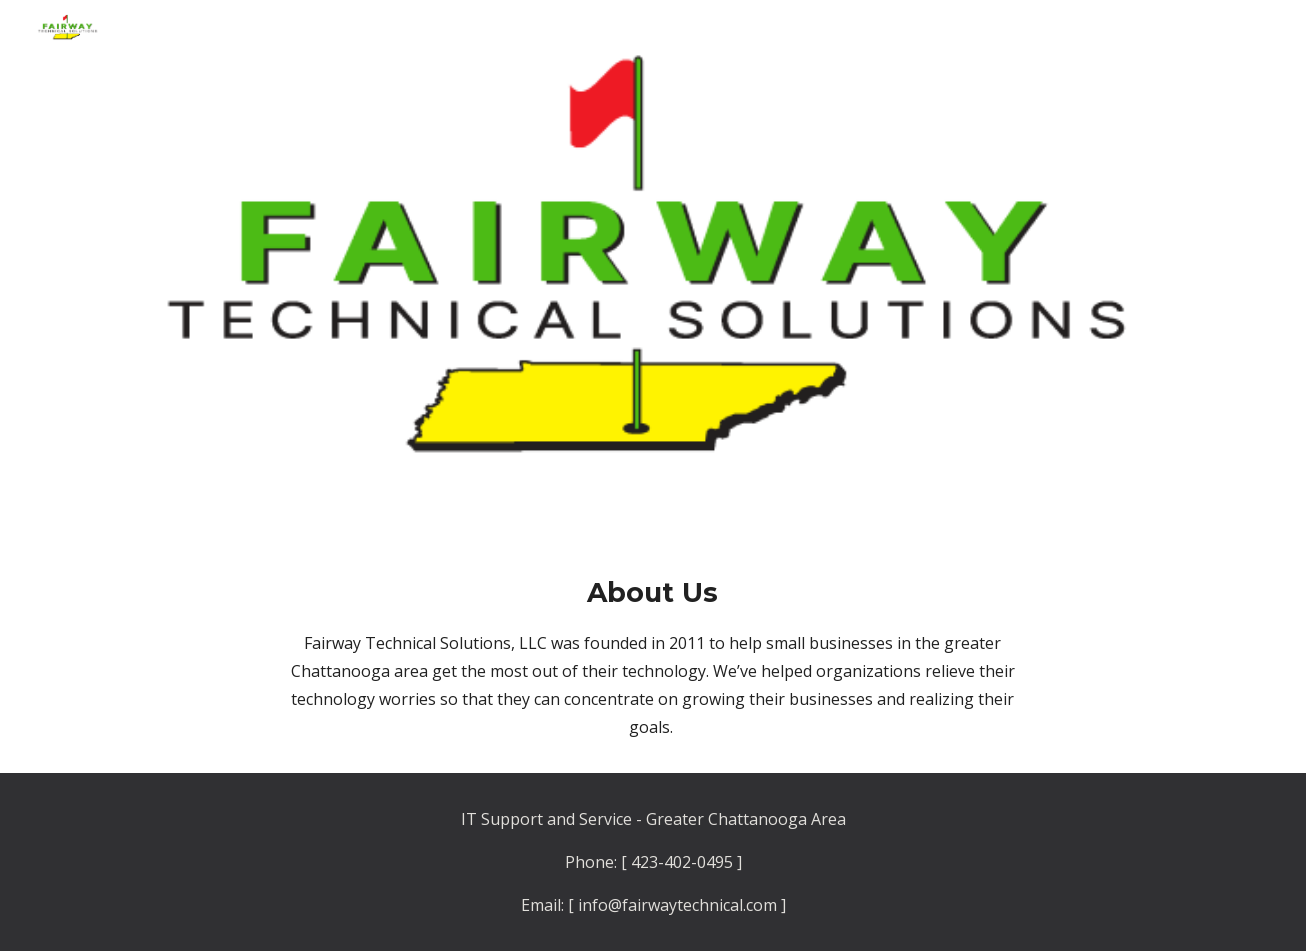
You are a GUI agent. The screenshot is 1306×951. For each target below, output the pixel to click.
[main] (653, 656)
